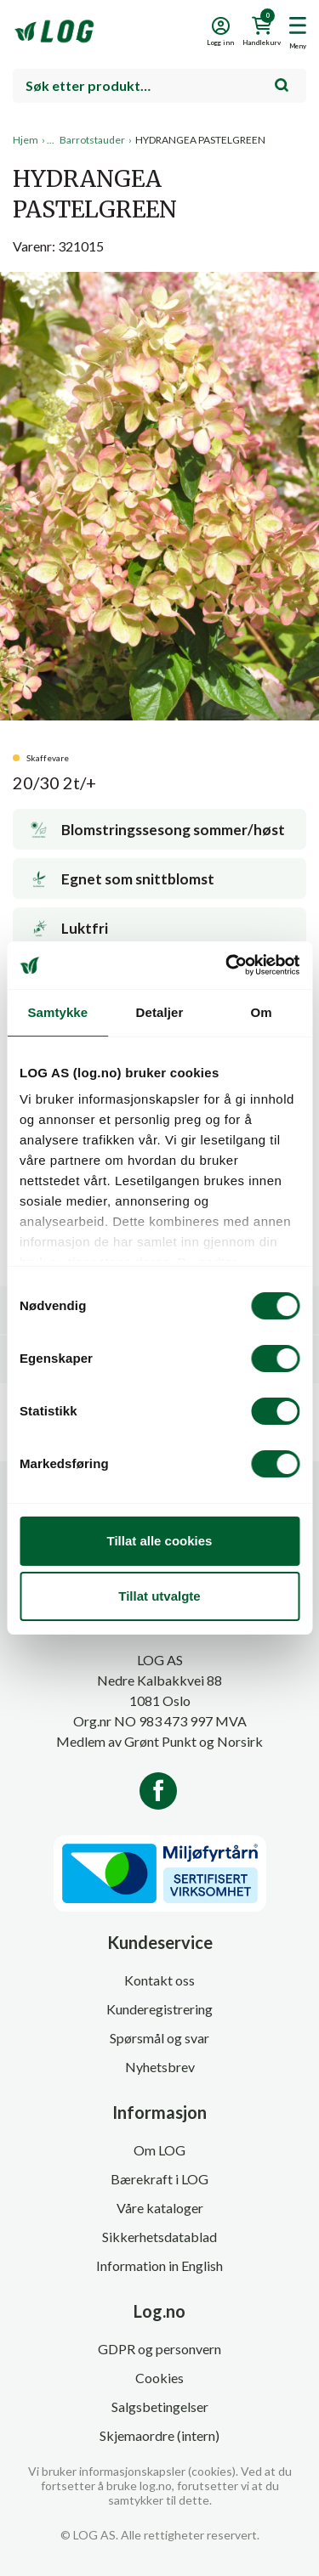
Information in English (159, 2265)
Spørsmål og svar (159, 2038)
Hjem (25, 139)
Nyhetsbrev (160, 2067)
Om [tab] (261, 1012)
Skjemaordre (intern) (159, 2435)
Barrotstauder (92, 139)
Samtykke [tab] (57, 1012)
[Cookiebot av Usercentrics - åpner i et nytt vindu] (227, 965)
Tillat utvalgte (159, 1596)
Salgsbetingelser (159, 2406)
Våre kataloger (160, 2208)
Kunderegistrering (159, 2009)
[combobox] (159, 86)
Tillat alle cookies (160, 1541)
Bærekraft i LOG (159, 2179)
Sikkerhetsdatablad (159, 2237)
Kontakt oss (159, 1980)
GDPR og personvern (159, 2349)
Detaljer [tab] (160, 1012)
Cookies (159, 2378)
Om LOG (159, 2150)
